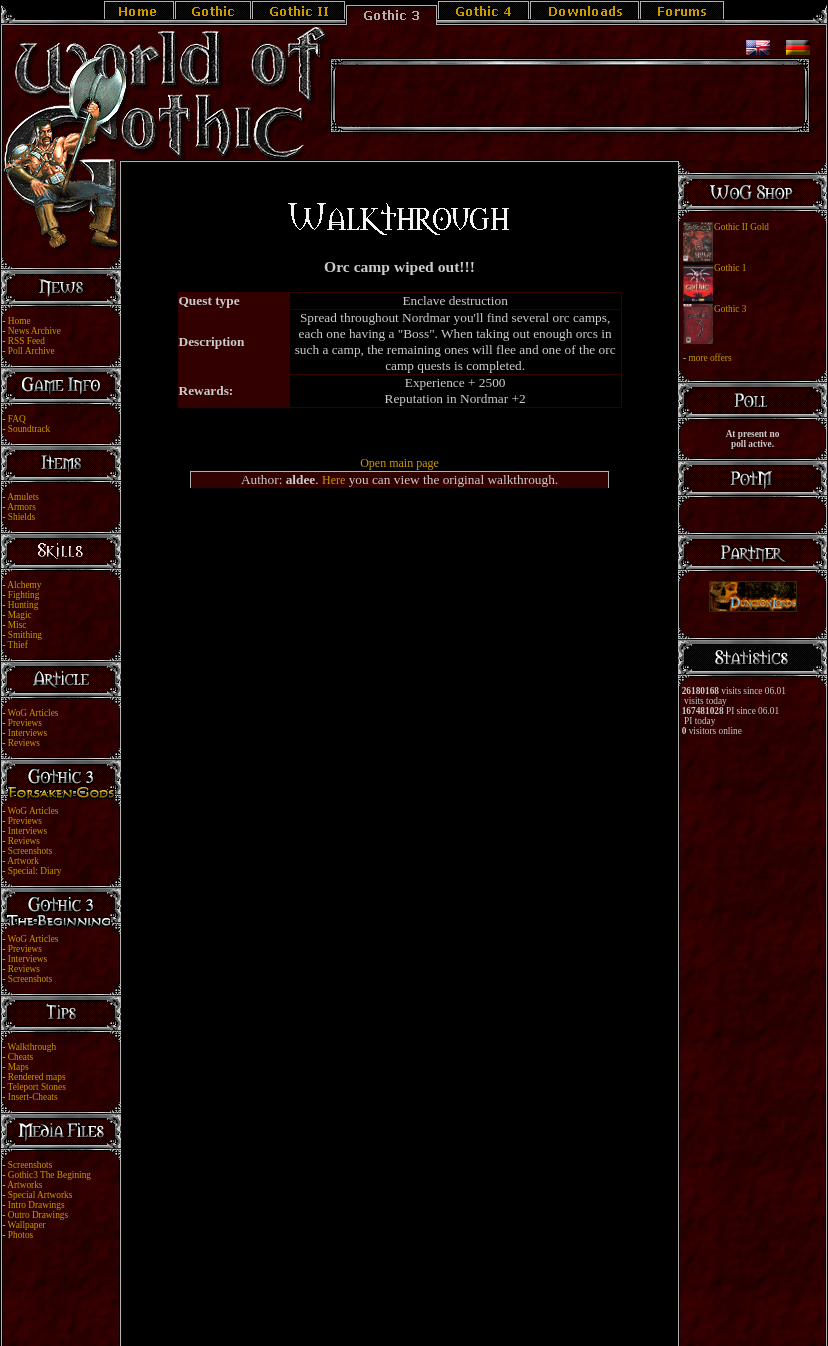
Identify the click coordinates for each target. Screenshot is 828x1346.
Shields (21, 517)
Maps (18, 1067)
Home (19, 321)
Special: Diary (35, 871)
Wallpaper (27, 1225)
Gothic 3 (730, 309)
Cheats (20, 1057)
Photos (20, 1235)
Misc (17, 625)
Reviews (24, 743)
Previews (25, 723)
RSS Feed (26, 341)
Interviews (27, 733)
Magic (20, 615)
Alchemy (24, 585)
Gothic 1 (730, 268)
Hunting (23, 605)
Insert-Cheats (33, 1097)
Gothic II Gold (741, 227)
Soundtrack (29, 429)
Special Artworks (40, 1195)
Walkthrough (32, 1047)
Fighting (24, 595)
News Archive (34, 331)
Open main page (399, 463)
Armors (21, 507)
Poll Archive (31, 351)
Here (333, 480)
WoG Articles (33, 713)
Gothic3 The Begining (49, 1175)
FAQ (17, 419)
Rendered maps (37, 1077)
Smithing (25, 635)
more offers (709, 358)
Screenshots (30, 851)
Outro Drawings (38, 1215)
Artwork (23, 861)
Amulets (23, 497)
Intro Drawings (36, 1205)
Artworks (24, 1185)
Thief (18, 645)
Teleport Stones (37, 1087)
